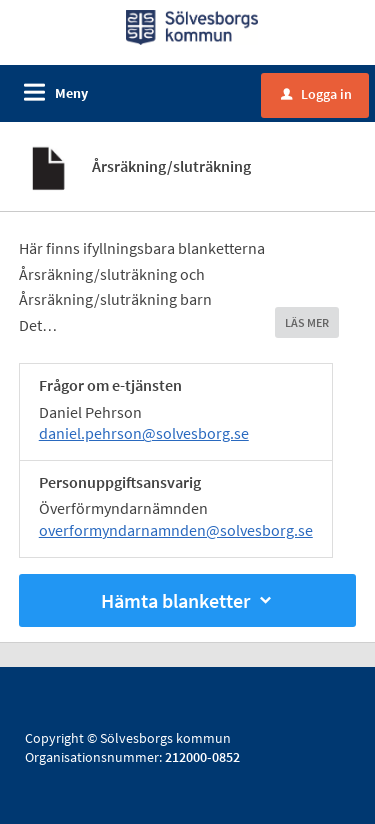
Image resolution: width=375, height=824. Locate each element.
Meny (71, 93)
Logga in (316, 94)
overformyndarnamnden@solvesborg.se (176, 530)
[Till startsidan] (192, 26)
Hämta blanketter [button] (188, 600)
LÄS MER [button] (307, 322)
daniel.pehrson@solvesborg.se (144, 433)
